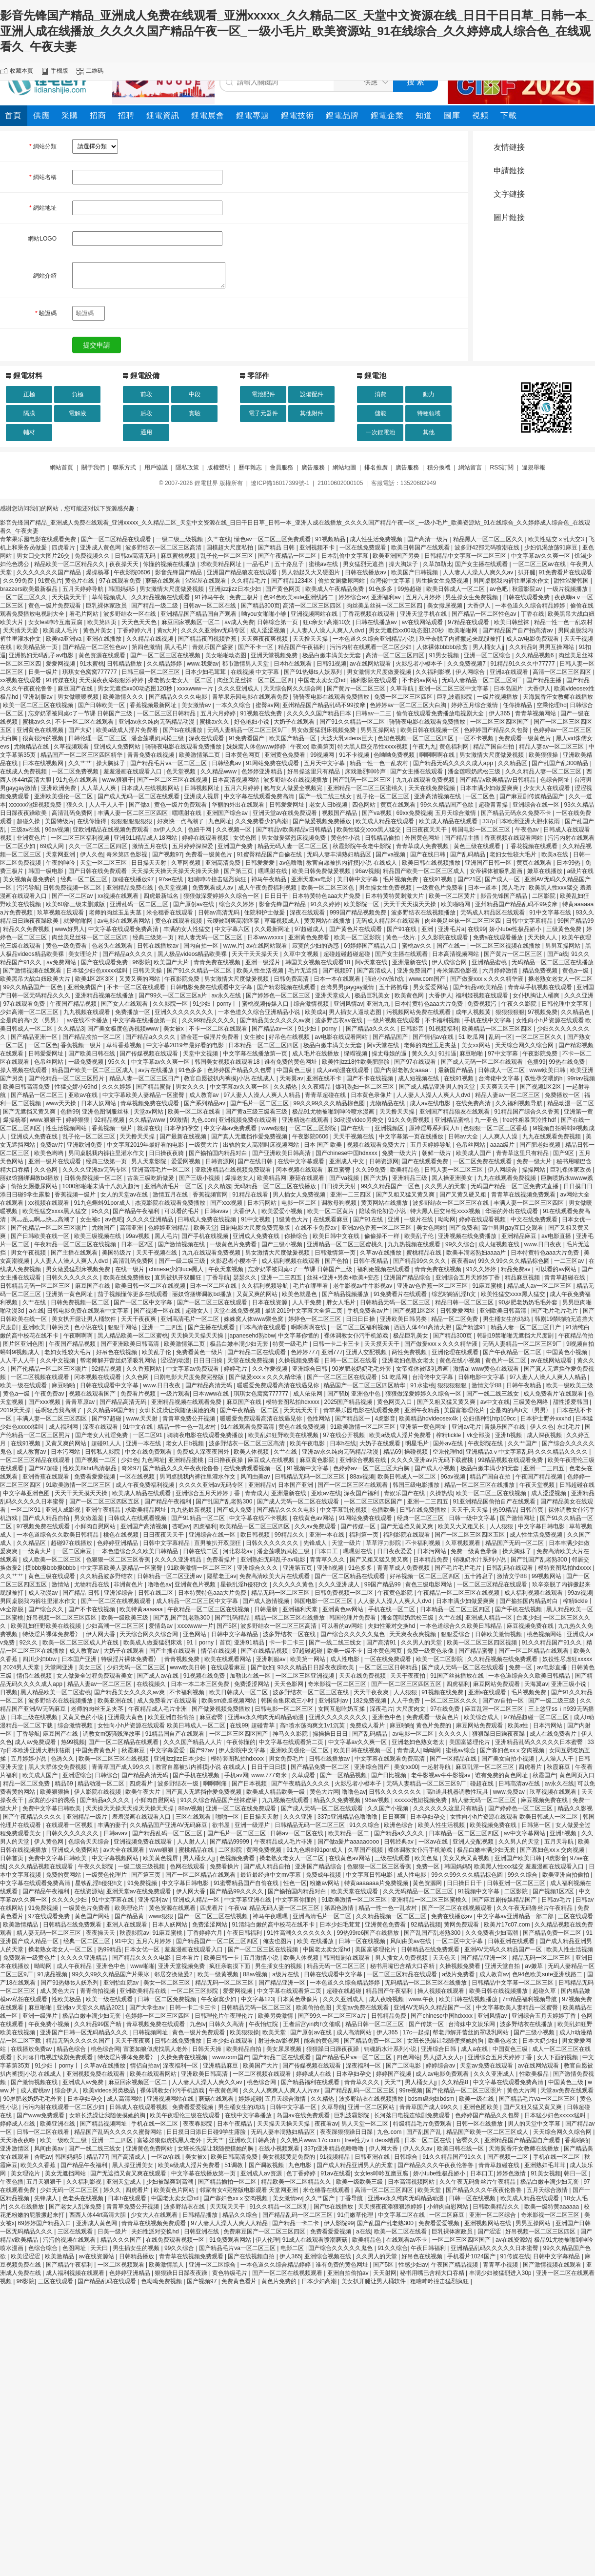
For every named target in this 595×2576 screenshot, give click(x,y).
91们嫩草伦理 (356, 2214)
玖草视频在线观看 (61, 912)
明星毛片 (417, 1443)
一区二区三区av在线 (540, 564)
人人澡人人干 (556, 1758)
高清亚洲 (131, 1227)
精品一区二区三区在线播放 (480, 1484)
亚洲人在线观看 (127, 1924)
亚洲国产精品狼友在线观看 (242, 572)
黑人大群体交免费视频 (58, 1767)
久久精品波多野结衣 (107, 1576)
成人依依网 (308, 1393)
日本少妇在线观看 (230, 2040)
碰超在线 (482, 1783)
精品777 (97, 2156)
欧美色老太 (503, 2040)
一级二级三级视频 (180, 539)
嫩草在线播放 (545, 871)
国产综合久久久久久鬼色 (353, 1634)
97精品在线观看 (469, 622)
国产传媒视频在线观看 (149, 1053)
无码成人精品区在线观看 (493, 912)
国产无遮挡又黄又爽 (30, 1111)
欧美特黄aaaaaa (141, 1609)
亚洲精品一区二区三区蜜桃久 (366, 788)
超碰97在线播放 (72, 1543)
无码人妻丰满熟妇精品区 (340, 854)
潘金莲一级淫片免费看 (210, 1037)
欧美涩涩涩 (26, 2256)
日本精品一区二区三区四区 (264, 1045)
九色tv (198, 2024)
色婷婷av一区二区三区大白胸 (409, 705)
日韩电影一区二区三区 (285, 1708)
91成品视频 (53, 1974)
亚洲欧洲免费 (59, 788)
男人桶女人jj (489, 647)
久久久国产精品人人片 (193, 1742)
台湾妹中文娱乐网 (472, 2024)
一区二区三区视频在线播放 (506, 945)
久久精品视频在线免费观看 (503, 1659)
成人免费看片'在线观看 (554, 1393)
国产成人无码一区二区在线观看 (139, 796)
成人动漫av (44, 1592)
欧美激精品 (60, 2256)
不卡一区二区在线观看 (85, 721)
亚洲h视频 (509, 1435)
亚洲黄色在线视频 (41, 730)
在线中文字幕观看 (302, 1161)
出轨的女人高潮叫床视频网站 (261, 1144)
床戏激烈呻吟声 (366, 771)
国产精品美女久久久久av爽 (276, 1020)
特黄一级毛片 (291, 1343)
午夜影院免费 (182, 978)
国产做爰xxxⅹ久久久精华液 (487, 978)
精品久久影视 (575, 1808)
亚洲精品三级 (410, 1178)
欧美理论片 (130, 1908)
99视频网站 (547, 1576)
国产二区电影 (404, 2065)
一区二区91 (148, 1435)
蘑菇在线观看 (163, 580)
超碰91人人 (107, 1443)
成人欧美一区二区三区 (52, 1559)
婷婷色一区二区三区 (315, 1319)
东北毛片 (569, 1426)
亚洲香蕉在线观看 (46, 1476)
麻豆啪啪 (471, 1053)
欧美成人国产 (474, 1153)
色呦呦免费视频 (395, 754)
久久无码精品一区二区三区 (419, 1891)
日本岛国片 (509, 688)
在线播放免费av (32, 2049)
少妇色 (130, 1460)
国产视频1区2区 (541, 1086)
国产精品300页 (260, 605)
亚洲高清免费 (223, 862)
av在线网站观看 (423, 622)
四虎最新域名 (161, 895)
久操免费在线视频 (184, 2057)
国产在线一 (451, 945)
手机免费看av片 (368, 1310)
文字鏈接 (509, 194)
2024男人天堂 (22, 1667)
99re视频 (410, 2090)
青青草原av (81, 1402)
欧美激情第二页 (200, 754)
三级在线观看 (393, 1858)
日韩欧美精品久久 (497, 2206)
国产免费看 (463, 1227)
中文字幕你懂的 (299, 1335)
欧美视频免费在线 (494, 1825)
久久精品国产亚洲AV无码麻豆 (169, 1825)
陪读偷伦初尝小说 (383, 1211)
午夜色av (527, 829)
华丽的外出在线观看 (239, 804)
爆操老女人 (239, 1178)
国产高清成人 (375, 970)
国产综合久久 (46, 1609)
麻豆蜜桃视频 (178, 555)
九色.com (203, 1119)
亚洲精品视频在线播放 (105, 995)
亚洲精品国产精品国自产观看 (199, 613)
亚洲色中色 (366, 1393)
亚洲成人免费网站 (118, 746)
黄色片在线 (80, 580)
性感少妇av (413, 2264)
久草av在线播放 (381, 1252)
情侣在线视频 (219, 1650)
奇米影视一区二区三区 (338, 1684)
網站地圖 (344, 467)
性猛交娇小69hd (77, 1086)
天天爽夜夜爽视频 (265, 638)
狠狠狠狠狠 (510, 1012)
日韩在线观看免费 (527, 597)
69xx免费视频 (414, 813)
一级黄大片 (204, 1144)
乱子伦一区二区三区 (227, 555)
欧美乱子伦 (419, 1236)
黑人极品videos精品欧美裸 (193, 954)
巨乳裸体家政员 (107, 605)
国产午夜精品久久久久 (301, 1783)
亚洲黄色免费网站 (150, 2148)
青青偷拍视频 (98, 1991)
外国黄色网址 (423, 837)
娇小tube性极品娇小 (516, 929)
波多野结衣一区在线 (130, 613)
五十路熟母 (394, 987)
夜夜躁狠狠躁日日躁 (347, 2132)
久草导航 (402, 688)
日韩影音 (412, 1028)
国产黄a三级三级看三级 (257, 1111)
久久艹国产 (523, 1443)
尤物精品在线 (32, 746)
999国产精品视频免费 (359, 912)
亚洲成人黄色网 (101, 547)
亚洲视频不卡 (317, 547)
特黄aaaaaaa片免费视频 (377, 1883)
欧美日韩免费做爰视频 (322, 871)
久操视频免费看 (299, 1360)
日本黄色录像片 (372, 1095)
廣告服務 (313, 467)
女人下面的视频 (558, 2057)
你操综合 (296, 1236)
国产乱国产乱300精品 (561, 763)
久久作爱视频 (270, 1368)
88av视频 (362, 1476)
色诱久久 (63, 1758)
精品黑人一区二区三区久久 (489, 539)
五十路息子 (290, 564)
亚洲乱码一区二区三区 (140, 904)
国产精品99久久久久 (420, 1261)
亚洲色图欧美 (481, 2107)
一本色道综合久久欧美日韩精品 (58, 1534)
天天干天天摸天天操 (410, 904)
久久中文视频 (58, 1360)
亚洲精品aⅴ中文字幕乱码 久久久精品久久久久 (527, 1451)
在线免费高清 (474, 1103)
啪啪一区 (228, 1816)
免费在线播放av (452, 1916)
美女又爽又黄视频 (467, 1858)
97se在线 (171, 879)
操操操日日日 (331, 1733)
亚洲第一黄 (578, 1111)
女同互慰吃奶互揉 (342, 1708)
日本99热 (569, 862)
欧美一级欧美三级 (569, 1385)
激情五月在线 (150, 846)
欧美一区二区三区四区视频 (482, 1642)
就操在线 (148, 1128)
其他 (429, 432)
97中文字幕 (503, 1053)
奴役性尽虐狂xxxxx (567, 1659)
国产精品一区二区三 (38, 1095)
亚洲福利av (386, 597)
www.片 (233, 945)
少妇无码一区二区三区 (137, 1667)
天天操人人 (543, 937)
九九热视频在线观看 (415, 1244)
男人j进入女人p (444, 2057)
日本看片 (188, 1957)
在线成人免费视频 (24, 771)
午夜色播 (11, 2181)
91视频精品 (331, 539)
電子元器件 (263, 413)
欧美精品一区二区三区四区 (498, 1028)
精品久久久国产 (121, 2239)
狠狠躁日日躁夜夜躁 (499, 1733)
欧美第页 (323, 746)
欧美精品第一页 (38, 647)
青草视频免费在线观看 (150, 1103)
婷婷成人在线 (314, 2073)
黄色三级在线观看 (478, 846)
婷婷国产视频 (394, 2073)
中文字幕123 (257, 1999)
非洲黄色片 (32, 837)
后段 (146, 413)
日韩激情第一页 (336, 1252)
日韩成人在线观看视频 (138, 1518)
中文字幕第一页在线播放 (412, 1136)
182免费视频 (370, 1700)
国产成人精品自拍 (46, 1518)
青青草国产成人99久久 (122, 1767)
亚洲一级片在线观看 (55, 1161)
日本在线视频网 (43, 763)
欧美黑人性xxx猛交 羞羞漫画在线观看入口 (530, 1866)
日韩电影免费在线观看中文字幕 (212, 987)
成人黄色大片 (58, 1991)
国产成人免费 (235, 1509)
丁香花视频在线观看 (369, 613)
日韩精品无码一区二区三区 (36, 1285)
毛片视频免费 (401, 879)
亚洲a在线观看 (510, 672)
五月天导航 (559, 1841)
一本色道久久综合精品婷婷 (531, 605)
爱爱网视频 (61, 663)
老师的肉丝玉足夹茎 (116, 912)
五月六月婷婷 (424, 597)
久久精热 (286, 1086)
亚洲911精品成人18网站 (146, 837)
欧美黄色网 (410, 995)
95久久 (118, 1061)
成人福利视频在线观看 (291, 1261)
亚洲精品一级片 (87, 1816)
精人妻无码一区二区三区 (211, 937)
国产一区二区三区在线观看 (213, 1302)
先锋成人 (315, 1543)
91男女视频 (445, 655)
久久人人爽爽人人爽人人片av (282, 2090)
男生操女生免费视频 (443, 580)
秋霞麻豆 (133, 1750)
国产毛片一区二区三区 (260, 1103)
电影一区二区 (299, 1202)
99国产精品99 (575, 920)
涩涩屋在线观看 (206, 580)
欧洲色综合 (399, 1825)
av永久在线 (226, 995)
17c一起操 (416, 2032)
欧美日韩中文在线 (337, 1236)
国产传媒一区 (358, 1526)
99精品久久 (290, 1534)
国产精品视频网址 (104, 2123)
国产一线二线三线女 (326, 796)
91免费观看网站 (231, 2239)
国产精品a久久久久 (128, 954)
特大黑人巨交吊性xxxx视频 (373, 746)
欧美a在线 (555, 854)
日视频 (9, 1692)
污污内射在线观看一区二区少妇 (371, 647)
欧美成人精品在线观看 (386, 821)
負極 (77, 394)
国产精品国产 (391, 1037)
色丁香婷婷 (301, 2173)
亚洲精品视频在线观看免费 (187, 1402)
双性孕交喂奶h (544, 1078)
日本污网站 (262, 1202)
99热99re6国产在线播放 (368, 1932)
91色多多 (382, 589)
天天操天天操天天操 (198, 1335)
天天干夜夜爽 (139, 1319)
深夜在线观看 (207, 738)
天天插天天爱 (21, 630)
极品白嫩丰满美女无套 (332, 655)
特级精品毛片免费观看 (423, 2123)
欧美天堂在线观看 (355, 1891)
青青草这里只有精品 (523, 1153)
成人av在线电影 (431, 1103)
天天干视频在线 (354, 1136)
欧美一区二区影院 (358, 937)
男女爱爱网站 (431, 987)
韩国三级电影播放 (417, 1484)
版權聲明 (219, 467)
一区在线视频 (137, 1476)
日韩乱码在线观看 (510, 1567)
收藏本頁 (21, 70)
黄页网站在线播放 (328, 920)
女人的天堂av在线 (124, 1194)
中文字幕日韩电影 (542, 1526)
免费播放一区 (133, 1012)
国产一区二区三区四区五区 (105, 1501)
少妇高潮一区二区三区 (30, 1012)
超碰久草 (545, 1991)
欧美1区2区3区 (95, 978)
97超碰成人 (310, 929)
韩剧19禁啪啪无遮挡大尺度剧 (516, 1335)
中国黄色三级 (295, 1070)
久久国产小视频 (388, 1808)
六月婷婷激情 (500, 970)
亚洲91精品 (250, 1642)
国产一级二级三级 (183, 1261)
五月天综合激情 (456, 813)
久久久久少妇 (70, 1899)
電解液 (77, 413)
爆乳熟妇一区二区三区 (366, 1086)
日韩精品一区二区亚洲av (170, 1576)
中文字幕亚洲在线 (248, 1899)
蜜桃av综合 (461, 1750)
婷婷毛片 (236, 1368)
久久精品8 (455, 2082)
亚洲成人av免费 (83, 2082)
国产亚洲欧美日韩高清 (282, 1153)
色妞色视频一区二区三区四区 (416, 738)
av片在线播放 (157, 1070)
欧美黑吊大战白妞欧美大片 (36, 978)
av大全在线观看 (124, 1849)
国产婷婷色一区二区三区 (279, 995)
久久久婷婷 (117, 1086)
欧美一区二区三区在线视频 (39, 705)
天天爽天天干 (498, 1086)
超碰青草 (263, 1725)
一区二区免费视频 (76, 771)
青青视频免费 (182, 1659)
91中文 (124, 1941)
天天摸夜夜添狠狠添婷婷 (112, 680)
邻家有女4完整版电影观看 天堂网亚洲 (249, 2190)
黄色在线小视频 (460, 1360)
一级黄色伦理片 (107, 1874)
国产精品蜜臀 (154, 1086)
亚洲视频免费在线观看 (248, 1119)
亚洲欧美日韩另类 (404, 1319)
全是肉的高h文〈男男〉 (31, 1020)
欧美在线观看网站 (228, 1659)
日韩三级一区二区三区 (151, 672)
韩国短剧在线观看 (347, 1957)
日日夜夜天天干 (427, 829)
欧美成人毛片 (61, 630)
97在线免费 (446, 1708)
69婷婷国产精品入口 (371, 945)
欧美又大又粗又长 (462, 1526)
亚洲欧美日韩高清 (503, 1310)
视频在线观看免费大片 (377, 1144)
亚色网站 (195, 1634)
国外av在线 (448, 1443)
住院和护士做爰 (265, 912)
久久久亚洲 (579, 995)
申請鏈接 (509, 170)
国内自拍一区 (201, 945)
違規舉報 (533, 467)
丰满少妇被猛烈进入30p (501, 2273)
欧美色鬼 (427, 1858)
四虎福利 (205, 1526)
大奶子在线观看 (295, 721)
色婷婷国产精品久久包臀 (497, 730)
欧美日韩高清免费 (27, 1086)
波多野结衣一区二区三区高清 (164, 547)
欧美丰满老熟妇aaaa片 (477, 1252)
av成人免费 (239, 622)
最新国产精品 (456, 1070)
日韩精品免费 (389, 2015)
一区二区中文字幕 (460, 1941)
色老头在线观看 (113, 945)
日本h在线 (343, 1443)
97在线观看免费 (120, 580)
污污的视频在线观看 (70, 2239)
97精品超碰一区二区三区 (536, 1717)
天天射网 (385, 2273)
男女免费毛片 (287, 1758)
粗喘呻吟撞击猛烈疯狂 (218, 879)
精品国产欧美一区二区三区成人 (424, 871)
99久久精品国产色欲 (448, 804)
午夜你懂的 (241, 1742)
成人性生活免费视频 (377, 539)
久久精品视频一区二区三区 (392, 1916)
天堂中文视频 (201, 1053)
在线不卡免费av (316, 1227)
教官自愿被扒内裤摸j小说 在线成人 (352, 862)
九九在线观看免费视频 (426, 779)
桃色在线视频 (121, 1534)
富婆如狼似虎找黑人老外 (156, 2049)
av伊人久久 (169, 829)
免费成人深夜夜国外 (204, 1451)
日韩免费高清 (292, 978)
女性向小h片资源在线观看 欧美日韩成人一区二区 (162, 1725)
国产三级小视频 (200, 1178)
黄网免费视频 (264, 1849)
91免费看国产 (247, 738)
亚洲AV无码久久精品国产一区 (503, 1949)
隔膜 (29, 413)
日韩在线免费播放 (423, 1509)
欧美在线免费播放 (127, 1277)
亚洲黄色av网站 (343, 1609)
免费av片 (52, 1144)
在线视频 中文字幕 (256, 672)
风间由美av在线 (411, 1941)
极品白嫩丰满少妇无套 (240, 1343)
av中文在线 (495, 1402)
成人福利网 (64, 1426)
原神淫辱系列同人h (434, 1128)
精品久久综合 (240, 2214)
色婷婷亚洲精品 (262, 771)
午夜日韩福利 (245, 1932)
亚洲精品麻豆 (519, 1236)
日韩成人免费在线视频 (208, 1219)
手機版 (59, 70)
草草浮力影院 (384, 1543)
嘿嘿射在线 (187, 813)
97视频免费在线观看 (44, 1526)
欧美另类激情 (276, 2015)
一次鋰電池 (380, 432)
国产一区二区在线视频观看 (117, 1601)
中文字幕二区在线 (402, 2214)
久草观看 (304, 1775)
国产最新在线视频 (183, 1136)
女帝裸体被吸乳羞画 (497, 871)
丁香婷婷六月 (135, 630)
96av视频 (57, 829)
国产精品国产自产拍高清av (518, 630)
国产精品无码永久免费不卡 (517, 813)
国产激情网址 (518, 1518)
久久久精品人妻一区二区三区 (544, 771)
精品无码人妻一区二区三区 (293, 846)
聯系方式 (124, 467)
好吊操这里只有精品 (314, 771)
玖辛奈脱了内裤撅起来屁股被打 (461, 638)
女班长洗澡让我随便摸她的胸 (178, 1410)
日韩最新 (266, 1609)
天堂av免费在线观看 (363, 2007)
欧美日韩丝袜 (512, 622)
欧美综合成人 (482, 1717)
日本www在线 (211, 1393)
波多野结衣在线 (185, 2206)
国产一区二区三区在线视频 (166, 655)
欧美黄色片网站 (175, 2190)
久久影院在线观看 (445, 937)
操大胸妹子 (404, 564)
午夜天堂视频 (226, 1269)
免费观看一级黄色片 (525, 738)
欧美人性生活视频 (261, 970)
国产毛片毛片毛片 (555, 1310)
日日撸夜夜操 (226, 1460)
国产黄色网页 (283, 589)
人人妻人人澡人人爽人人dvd (328, 630)
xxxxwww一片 (196, 688)
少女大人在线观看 (547, 788)
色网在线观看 (188, 1866)
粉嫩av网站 (325, 1883)
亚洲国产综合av (227, 813)
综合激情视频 (312, 1003)
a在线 (36, 1310)
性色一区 (295, 1883)
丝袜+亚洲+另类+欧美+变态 (343, 1277)
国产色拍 (337, 1261)
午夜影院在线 (486, 1443)
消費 (380, 394)
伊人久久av (418, 2148)
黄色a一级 (576, 970)
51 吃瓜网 (472, 1037)
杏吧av (181, 1526)
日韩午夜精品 (371, 1261)
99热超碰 (410, 589)
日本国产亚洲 (296, 1484)
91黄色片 (50, 580)
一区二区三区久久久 (452, 1700)
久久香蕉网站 (144, 1368)
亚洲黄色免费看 (285, 754)
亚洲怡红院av (121, 1982)
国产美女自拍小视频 (508, 1758)
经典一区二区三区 (84, 879)
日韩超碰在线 (577, 1484)
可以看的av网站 (556, 1269)
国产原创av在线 (194, 904)
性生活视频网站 (67, 1128)
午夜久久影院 (519, 1003)
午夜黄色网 (224, 2090)
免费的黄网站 (64, 1874)
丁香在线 (532, 613)
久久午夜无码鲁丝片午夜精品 (535, 1908)
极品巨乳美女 (373, 995)
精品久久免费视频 (27, 929)
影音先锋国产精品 (179, 572)
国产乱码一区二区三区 (363, 779)
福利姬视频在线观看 (483, 995)
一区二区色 (480, 796)
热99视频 (73, 1742)
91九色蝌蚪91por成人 (103, 1202)
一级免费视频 (86, 1061)
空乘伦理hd (551, 705)
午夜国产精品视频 (74, 1003)
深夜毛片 (381, 1708)
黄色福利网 (454, 746)
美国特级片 (59, 821)
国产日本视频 (250, 1783)
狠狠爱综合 (456, 1634)
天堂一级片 (347, 1543)
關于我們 (93, 467)
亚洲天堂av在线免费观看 (286, 813)
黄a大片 (167, 630)
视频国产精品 (340, 813)
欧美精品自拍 (244, 2049)
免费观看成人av (213, 887)
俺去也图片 (278, 1941)
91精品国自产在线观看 (175, 1733)
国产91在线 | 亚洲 (411, 929)
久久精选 (219, 1186)
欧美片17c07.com (508, 1924)
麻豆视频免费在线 (531, 1626)
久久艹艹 (80, 763)
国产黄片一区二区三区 (357, 688)
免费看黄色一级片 (200, 1352)
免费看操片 (221, 1559)
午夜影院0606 (133, 572)
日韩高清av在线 (519, 1783)
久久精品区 (513, 763)
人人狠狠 (502, 1526)
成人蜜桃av (36, 2090)
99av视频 (138, 1236)
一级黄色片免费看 (440, 887)
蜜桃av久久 (37, 721)
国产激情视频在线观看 (33, 970)
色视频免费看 (237, 1858)
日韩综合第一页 (278, 622)
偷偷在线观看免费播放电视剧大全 (440, 713)
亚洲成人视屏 (202, 796)
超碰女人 (197, 1310)
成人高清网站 (355, 2032)
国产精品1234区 (293, 580)
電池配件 (263, 394)
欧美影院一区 (362, 904)
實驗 (194, 413)
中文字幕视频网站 (116, 1858)
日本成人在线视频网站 (151, 788)
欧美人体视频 (252, 1451)
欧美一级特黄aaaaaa (552, 2206)
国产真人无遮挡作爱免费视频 (250, 1136)
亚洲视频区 (390, 1128)
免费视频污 (482, 1003)
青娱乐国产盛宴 (213, 647)
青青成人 (256, 1493)
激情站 (61, 1584)
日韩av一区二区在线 (210, 605)
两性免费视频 (410, 1352)
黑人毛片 (176, 647)
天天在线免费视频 (432, 788)
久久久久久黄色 (294, 1584)
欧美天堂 (205, 1227)
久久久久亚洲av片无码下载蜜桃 (433, 1460)
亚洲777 (332, 1352)
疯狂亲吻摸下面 (230, 1966)
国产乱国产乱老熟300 (225, 1501)
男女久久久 (191, 1086)
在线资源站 (88, 1891)
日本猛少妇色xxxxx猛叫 (97, 970)
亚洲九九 (378, 1003)
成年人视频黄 (474, 1012)
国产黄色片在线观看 (356, 929)
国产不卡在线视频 (370, 1078)
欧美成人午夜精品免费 (335, 589)
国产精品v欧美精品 (478, 987)
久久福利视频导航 (520, 1103)
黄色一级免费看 (67, 945)
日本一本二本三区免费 (201, 1684)
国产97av (203, 1750)
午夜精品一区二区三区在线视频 (76, 1244)
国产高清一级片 (428, 539)
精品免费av (516, 1269)
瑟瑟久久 (245, 1277)
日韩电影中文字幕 (482, 1377)
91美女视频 (545, 2173)
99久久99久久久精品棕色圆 (329, 1103)
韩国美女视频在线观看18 (318, 962)
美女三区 (91, 1667)
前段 (146, 394)
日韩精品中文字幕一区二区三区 (466, 555)
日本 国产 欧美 (324, 1144)
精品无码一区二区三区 (281, 1592)
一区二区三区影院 (313, 1128)
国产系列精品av (205, 1103)
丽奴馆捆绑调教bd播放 (30, 1178)
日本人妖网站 (99, 1103)
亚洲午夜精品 (422, 1410)
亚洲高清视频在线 (438, 796)
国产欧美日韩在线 (92, 1053)
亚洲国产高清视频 (144, 1526)
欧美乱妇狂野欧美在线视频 (284, 1435)
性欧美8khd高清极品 (90, 1468)
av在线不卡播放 (87, 1020)
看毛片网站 (84, 613)
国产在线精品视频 (265, 1650)
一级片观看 (175, 1393)
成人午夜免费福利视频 (268, 887)
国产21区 (469, 879)
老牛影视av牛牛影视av (363, 1285)
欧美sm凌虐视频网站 (229, 1700)
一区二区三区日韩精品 (167, 713)
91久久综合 (365, 1825)
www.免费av (510, 1791)
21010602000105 (340, 483)
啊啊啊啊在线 (437, 754)
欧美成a (315, 1012)
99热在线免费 (567, 1061)
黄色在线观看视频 (179, 920)
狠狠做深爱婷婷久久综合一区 (222, 895)
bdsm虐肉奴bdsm (432, 2098)
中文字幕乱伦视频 (344, 1509)
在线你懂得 (92, 821)
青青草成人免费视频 (423, 846)
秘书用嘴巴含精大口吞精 (403, 1966)
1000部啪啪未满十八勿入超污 (101, 1186)
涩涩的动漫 (175, 1360)
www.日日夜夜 (543, 1244)
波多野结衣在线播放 (527, 2024)
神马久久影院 (291, 1733)
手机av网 (236, 1775)
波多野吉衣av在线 (339, 1020)
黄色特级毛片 (230, 2273)
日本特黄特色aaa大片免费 (327, 895)
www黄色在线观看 (495, 1368)
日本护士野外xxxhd (546, 1418)
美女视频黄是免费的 (30, 879)
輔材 (29, 432)
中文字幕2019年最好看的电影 (185, 1045)
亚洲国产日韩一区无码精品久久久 (84, 2032)
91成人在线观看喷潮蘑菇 (315, 2239)
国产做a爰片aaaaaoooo (349, 1841)
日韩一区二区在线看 (351, 1360)
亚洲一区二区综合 (488, 655)
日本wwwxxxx (266, 937)
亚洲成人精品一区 (489, 1617)
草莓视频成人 (110, 597)
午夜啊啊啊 (78, 1335)
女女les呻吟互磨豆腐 (56, 622)
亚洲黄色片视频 (196, 1584)
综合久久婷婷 (237, 904)
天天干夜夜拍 (408, 1675)
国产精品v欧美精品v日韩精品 (498, 779)
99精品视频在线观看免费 (511, 1460)
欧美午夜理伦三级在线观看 (185, 2115)
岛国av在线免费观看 (304, 2115)
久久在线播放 (27, 2206)
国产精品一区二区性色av (485, 613)
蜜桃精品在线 (424, 1252)
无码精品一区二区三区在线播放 (553, 962)
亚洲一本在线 (144, 1443)
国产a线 (557, 954)
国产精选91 (472, 1327)
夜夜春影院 (198, 2123)
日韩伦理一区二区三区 (98, 738)
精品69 (392, 1451)
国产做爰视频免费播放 (323, 821)
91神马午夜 (210, 597)
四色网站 (364, 804)
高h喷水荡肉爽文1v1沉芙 (312, 1725)
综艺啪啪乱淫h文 (454, 1294)
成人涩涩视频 (268, 630)
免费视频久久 (93, 555)
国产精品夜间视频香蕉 (208, 638)
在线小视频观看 (279, 2148)
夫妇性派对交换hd (392, 1626)
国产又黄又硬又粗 (463, 1194)
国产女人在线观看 (125, 1003)
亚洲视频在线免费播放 (468, 1236)
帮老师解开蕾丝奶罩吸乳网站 (119, 1360)
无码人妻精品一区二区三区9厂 (482, 680)
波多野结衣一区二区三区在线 (451, 1202)
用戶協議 (156, 467)
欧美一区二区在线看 (195, 1111)
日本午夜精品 (235, 2123)
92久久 (30, 1642)
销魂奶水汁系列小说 (480, 1559)
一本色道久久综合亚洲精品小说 (374, 638)
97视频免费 (542, 1012)
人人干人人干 (107, 804)
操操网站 (534, 1169)
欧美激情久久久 (124, 696)
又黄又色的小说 (83, 1717)
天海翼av (291, 1078)
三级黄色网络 (531, 1402)
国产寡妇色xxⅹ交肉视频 (513, 1750)
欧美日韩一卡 (222, 1957)
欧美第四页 (102, 622)
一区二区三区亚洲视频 (306, 1675)
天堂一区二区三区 (104, 862)
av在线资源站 (513, 2239)
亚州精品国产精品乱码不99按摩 (324, 705)
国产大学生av (147, 2007)
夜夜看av (463, 1261)
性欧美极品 (67, 1999)
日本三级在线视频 (35, 1717)
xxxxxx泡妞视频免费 (36, 804)
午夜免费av (50, 1393)
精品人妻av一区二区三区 (552, 746)
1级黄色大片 (293, 1219)
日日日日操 (361, 1319)
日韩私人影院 (103, 1451)
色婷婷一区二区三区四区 (158, 2015)
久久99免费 (19, 580)
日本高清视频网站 (236, 779)
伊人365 (500, 713)
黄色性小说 (346, 837)
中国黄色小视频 (567, 1352)
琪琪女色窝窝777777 (90, 672)
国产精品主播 (544, 680)
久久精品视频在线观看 (161, 597)
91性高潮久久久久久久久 (300, 1932)
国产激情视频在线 (182, 1244)
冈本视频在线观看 (300, 1169)
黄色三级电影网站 (429, 1584)
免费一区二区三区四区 (404, 696)
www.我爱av (202, 663)
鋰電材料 (27, 375)
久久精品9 (522, 647)
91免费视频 (143, 1883)
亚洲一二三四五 (282, 1277)
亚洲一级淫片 (263, 962)
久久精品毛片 (249, 580)
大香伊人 (479, 605)
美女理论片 (83, 954)
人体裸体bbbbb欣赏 (443, 647)
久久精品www (219, 771)
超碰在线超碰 (344, 1991)
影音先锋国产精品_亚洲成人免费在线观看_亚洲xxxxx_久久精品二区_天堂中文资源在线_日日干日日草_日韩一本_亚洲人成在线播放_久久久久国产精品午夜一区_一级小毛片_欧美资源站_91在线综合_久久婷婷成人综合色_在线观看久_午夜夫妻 (296, 31)
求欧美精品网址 (221, 564)
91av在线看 (335, 2173)
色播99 (536, 1061)
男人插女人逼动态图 (356, 1012)
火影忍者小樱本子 (420, 663)
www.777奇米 (269, 1775)
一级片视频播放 (568, 589)
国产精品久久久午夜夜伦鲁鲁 (181, 1468)
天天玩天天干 (301, 1410)
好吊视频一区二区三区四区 (425, 1576)
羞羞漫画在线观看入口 (133, 771)
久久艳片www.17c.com (310, 2140)
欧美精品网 (271, 1178)
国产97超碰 (107, 1418)
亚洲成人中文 (347, 1161)
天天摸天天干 (70, 597)
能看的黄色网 (322, 2040)
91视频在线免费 (262, 713)
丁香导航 (218, 1277)
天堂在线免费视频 (238, 1310)
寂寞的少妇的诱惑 (316, 945)
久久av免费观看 (316, 1526)
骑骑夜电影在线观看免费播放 (332, 696)
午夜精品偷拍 (576, 1335)
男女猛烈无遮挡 (364, 564)
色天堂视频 (181, 771)
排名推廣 (376, 467)
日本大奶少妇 (540, 2040)
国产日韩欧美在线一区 (41, 1236)
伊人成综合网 (450, 962)
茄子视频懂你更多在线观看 (133, 1294)
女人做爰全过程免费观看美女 (95, 1675)
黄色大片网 (324, 1791)
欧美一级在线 (477, 2098)
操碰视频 (416, 1451)
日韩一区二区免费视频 (168, 1999)
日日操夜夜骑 (167, 1153)
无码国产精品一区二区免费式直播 (515, 1186)
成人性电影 (345, 1659)
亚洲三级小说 (569, 1684)
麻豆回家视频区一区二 (191, 622)
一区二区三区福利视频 (81, 837)
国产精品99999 (230, 1841)
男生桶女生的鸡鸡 (507, 1319)
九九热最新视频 (192, 1509)
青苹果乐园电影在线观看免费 (39, 539)
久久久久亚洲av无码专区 (214, 630)
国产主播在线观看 (75, 1252)
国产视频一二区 (96, 1460)
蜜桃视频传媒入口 (266, 1003)
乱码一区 (500, 1037)
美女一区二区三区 (167, 1982)
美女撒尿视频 (445, 605)
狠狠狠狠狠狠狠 (132, 821)
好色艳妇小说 (252, 721)
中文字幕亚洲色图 (27, 1493)
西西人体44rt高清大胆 (423, 1327)
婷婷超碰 (250, 2098)
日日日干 (276, 895)
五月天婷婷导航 (83, 589)
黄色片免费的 (434, 1725)
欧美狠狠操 (544, 754)
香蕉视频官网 (211, 1194)
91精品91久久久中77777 (523, 663)
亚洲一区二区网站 (372, 2107)
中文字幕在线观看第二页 (292, 1742)
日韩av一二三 (374, 713)
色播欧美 (384, 1509)
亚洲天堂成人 (333, 995)
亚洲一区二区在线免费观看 (242, 1808)
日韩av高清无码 (136, 555)
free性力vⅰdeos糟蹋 (373, 2140)
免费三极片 (244, 597)
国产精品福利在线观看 (311, 2082)
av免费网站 (62, 962)
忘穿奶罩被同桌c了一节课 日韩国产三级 (81, 713)
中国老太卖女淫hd (322, 680)
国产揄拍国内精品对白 (219, 1153)
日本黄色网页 (243, 754)
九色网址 (220, 821)
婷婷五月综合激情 (475, 705)
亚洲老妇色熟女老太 (409, 1360)
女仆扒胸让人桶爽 (537, 995)
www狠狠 (273, 1128)
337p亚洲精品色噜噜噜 (348, 1816)
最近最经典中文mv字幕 (271, 1874)
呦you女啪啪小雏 (264, 613)
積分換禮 (439, 467)
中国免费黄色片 (97, 1750)
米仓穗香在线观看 (170, 912)
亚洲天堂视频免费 (275, 655)
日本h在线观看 (294, 663)
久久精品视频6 (535, 655)
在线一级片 (130, 1269)
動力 (429, 394)
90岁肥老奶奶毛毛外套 (528, 1302)
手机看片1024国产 (472, 2256)
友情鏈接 (509, 147)
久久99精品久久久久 (209, 1020)
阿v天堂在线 (372, 962)
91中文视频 (257, 1219)
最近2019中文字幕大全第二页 (304, 1310)
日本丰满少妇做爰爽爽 (490, 788)
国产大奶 (80, 730)
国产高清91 (382, 1642)
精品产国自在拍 (494, 746)
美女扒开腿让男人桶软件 (85, 1319)
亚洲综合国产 (372, 1767)
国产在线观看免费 (105, 962)
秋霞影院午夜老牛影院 (363, 846)
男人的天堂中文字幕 (535, 2123)
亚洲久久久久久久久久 (185, 1012)
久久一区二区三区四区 (99, 846)
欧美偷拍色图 (314, 2007)
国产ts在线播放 (183, 730)
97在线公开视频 (344, 1435)
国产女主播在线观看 (482, 564)
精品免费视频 (540, 970)
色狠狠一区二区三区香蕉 (496, 1128)
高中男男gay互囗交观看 (513, 1227)
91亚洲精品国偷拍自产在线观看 (495, 1501)
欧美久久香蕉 (38, 2165)
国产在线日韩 (428, 854)
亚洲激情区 (15, 2148)
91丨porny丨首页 (209, 1642)
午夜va (237, 1908)
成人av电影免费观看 (533, 638)
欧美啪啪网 (463, 630)
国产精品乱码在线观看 (108, 2281)
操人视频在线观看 (24, 1070)
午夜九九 (424, 746)
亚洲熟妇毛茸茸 (545, 2165)
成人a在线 (475, 2049)
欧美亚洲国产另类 (397, 555)
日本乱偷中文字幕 (345, 555)
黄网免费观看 (462, 1924)
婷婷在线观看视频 (206, 837)
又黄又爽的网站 (140, 978)
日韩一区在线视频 (362, 1941)
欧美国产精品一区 (293, 738)
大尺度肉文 (411, 1708)
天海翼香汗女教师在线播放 (558, 696)
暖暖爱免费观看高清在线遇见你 (278, 1385)
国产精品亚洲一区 (35, 1037)
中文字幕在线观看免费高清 (260, 796)
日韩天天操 (148, 970)
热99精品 (504, 1509)
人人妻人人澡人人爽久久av (479, 572)
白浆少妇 (528, 1617)
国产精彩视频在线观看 (287, 987)
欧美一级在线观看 (24, 1385)
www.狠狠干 (118, 779)
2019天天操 (16, 1410)
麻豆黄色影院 (317, 1460)
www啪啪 (142, 1966)
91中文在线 (138, 1426)
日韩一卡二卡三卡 (337, 1343)
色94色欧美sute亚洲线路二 (299, 597)
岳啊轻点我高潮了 (59, 1410)
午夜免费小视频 (49, 2024)
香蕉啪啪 (576, 2140)
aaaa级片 (503, 1144)
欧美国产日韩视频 (415, 572)
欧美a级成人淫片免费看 (127, 730)
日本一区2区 (138, 1244)
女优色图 (245, 837)
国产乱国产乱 (424, 2132)
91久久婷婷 (325, 904)
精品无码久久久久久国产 (79, 2040)
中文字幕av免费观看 (231, 1128)
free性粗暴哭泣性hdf (530, 1119)
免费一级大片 (400, 1153)
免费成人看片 (368, 1725)
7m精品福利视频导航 (530, 1999)
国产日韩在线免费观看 (98, 871)
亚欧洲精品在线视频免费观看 (111, 829)
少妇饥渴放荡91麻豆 (551, 547)
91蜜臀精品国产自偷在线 (270, 854)
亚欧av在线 (83, 1095)
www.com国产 (428, 978)
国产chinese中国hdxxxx (347, 1153)
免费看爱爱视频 (95, 1476)
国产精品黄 (130, 1916)
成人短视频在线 (419, 1078)
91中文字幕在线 (551, 912)
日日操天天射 (149, 862)
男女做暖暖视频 (79, 696)
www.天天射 (142, 1418)
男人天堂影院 (149, 1161)
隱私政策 (187, 467)
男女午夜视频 (29, 1252)
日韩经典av (227, 763)
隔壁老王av (222, 1576)
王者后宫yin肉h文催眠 (312, 2024)
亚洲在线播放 (104, 638)
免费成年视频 (324, 1874)
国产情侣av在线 (434, 1037)
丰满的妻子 (112, 1825)
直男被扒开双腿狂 (179, 1277)
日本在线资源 (270, 1302)
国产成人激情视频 (266, 1601)
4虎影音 (385, 1418)
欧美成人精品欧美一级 (276, 1791)
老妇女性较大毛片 (514, 854)
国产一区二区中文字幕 (144, 1302)
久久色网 (46, 1169)
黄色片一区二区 (506, 1360)
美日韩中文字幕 (358, 879)
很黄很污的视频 (43, 738)
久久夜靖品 (316, 1086)
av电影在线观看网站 (125, 920)
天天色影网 (289, 1684)
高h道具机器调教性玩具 (458, 1791)
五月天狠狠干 (44, 2181)
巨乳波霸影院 (455, 696)
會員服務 (281, 467)
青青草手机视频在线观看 (541, 987)
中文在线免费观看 (535, 1219)
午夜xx (299, 746)
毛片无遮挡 (303, 970)
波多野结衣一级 (179, 1783)
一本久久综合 (234, 705)
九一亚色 (487, 1119)
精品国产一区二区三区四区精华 (82, 754)
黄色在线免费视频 (302, 1426)
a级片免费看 (459, 1974)
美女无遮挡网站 (66, 2173)
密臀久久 (468, 2140)
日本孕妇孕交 (182, 1128)
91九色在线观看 (77, 779)
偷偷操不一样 (382, 1236)
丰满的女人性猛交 (187, 929)
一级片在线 (419, 1219)
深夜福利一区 (181, 2065)
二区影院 (544, 895)
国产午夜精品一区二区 (288, 555)
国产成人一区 (503, 879)
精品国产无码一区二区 (515, 1543)
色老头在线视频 (83, 2198)
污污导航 (28, 887)
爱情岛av (161, 1626)
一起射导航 (436, 1767)
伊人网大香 (101, 1634)
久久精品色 (576, 1012)
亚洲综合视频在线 (363, 1460)
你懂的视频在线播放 (170, 564)
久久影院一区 (171, 1003)
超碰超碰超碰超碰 (347, 954)
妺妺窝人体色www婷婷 (256, 746)
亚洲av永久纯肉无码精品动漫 (158, 721)
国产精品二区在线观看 (257, 1352)
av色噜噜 (291, 862)
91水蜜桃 (92, 663)
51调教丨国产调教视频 (254, 2165)
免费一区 (521, 1667)
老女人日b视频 (329, 804)
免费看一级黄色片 (209, 854)
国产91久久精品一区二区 (352, 721)
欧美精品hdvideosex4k (429, 1418)
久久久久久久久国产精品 (49, 572)
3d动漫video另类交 (359, 1119)
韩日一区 (576, 2173)
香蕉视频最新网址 (154, 705)
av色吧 (499, 589)
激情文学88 (487, 1385)
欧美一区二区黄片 (453, 895)
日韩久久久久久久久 (73, 1277)
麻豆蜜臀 (339, 1169)
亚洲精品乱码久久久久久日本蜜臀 (539, 1742)
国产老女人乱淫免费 (102, 1435)
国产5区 (227, 1626)
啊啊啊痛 (215, 1783)
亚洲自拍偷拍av (348, 2273)
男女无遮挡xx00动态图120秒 (407, 630)
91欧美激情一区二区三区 (363, 1426)
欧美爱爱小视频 (282, 1211)
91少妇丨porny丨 (216, 1003)
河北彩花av (238, 1551)
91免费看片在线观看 (565, 572)
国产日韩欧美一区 (102, 705)
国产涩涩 (489, 2231)
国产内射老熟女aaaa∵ (404, 1070)
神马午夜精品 (269, 879)
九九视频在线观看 (87, 1012)
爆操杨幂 (98, 572)
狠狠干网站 (123, 1327)
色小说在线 (89, 1327)
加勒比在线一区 (251, 1675)
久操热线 (441, 1493)
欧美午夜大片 (143, 1791)
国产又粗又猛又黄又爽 (406, 1194)
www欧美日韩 (548, 1070)
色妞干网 (200, 829)
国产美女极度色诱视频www (123, 1028)
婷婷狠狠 (78, 1119)
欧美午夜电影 (308, 1443)
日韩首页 (532, 1509)
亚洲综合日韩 (310, 1368)
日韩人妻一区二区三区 (454, 1169)
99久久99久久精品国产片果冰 (111, 1974)
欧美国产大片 (172, 962)
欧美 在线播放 (316, 1941)
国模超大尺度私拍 (230, 547)
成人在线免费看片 (554, 1733)
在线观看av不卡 (407, 2239)
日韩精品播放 (125, 663)
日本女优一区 (142, 1949)
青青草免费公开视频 (189, 1418)
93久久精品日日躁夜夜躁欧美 (316, 1667)
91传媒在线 (61, 680)
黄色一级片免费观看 (55, 605)
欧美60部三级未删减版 (76, 904)
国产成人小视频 (436, 1468)
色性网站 (319, 1418)
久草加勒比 (437, 564)
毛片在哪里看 (311, 1285)
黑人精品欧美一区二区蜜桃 (133, 1335)
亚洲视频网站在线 (315, 613)
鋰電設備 (144, 375)
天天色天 (445, 1957)
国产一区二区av (73, 895)
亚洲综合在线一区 (537, 804)
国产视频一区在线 (158, 1310)
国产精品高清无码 (209, 1385)
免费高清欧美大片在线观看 (275, 1576)
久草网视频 (186, 862)
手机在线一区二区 (392, 1609)
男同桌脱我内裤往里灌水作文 (512, 580)
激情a (460, 1368)
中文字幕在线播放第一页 (145, 1020)
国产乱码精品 (468, 854)
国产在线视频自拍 (252, 2256)
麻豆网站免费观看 (497, 1684)
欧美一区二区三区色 (328, 887)
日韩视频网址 (202, 788)
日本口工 (327, 1551)
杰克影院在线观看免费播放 (171, 1202)
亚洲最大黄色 (126, 1717)
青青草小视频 (501, 2264)
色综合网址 (555, 779)
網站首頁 (61, 467)
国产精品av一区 (273, 1028)
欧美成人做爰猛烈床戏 (153, 1642)
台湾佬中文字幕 (391, 580)
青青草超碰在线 (326, 1095)
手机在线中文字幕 (488, 1020)
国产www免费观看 (41, 2115)
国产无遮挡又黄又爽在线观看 (129, 2173)
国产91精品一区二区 (198, 1518)
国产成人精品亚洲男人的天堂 (437, 1086)
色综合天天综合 (89, 1841)
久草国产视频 (366, 1849)
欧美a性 (519, 1725)
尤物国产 (104, 1227)
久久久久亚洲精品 (150, 1219)
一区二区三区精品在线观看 (36, 1460)
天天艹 (393, 2082)
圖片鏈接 (509, 217)
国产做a (140, 804)
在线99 (477, 929)
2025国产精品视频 (349, 1402)
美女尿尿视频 (284, 2049)
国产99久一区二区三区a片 (173, 995)
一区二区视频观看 (122, 2264)
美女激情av (197, 705)
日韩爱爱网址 (287, 804)
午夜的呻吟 (61, 862)
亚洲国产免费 (236, 846)
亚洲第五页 (298, 1567)
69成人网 (53, 846)
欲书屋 (221, 1825)
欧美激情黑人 (167, 2264)
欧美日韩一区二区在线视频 (151, 1285)
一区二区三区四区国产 (500, 721)
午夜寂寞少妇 (219, 1999)
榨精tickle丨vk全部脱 (464, 1435)
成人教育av (204, 1095)
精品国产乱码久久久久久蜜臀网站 (118, 2132)
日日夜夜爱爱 (395, 1551)
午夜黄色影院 (395, 1592)
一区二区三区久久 (24, 597)
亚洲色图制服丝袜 (106, 1111)
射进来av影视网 (279, 2040)
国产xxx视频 (227, 1202)
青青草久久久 (328, 1559)
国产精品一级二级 (155, 605)
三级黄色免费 (564, 929)
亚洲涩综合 (119, 1592)
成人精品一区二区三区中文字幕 (197, 1601)
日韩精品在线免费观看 (73, 1924)
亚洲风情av (348, 1003)
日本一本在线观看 (338, 978)
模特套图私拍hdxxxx (293, 1402)
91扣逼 (447, 1053)
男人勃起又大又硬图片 (311, 572)
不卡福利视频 (443, 1020)
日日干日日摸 (269, 1767)
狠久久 (75, 804)
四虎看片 (64, 547)
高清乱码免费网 (73, 813)
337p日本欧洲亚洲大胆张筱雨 (521, 821)
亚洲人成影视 (63, 1509)
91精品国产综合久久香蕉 (527, 1111)
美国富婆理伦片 (465, 1410)
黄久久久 (423, 1053)
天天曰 (99, 2248)
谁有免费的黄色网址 (291, 1061)
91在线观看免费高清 (248, 1426)
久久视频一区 (234, 829)
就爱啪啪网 (78, 920)
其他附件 (311, 413)
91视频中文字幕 (308, 1468)
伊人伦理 (267, 2239)
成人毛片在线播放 (316, 1053)
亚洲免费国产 (415, 970)
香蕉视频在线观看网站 (514, 837)
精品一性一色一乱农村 (563, 622)
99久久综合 (460, 1244)
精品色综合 (72, 2049)
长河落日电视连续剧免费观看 (55, 2057)
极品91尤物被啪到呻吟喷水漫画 (334, 1111)
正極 (29, 394)
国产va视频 (377, 813)
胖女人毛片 (341, 1302)
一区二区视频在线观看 (41, 1377)
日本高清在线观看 (263, 1327)
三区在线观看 (194, 1816)
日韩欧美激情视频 (499, 1634)
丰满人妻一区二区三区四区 (133, 813)
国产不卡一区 (256, 647)
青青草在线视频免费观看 (524, 1194)
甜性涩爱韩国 (572, 580)
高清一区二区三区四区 (313, 605)
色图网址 (74, 2248)
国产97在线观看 (415, 1061)
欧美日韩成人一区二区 (456, 589)
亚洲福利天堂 (300, 1609)
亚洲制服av (38, 696)
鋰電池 (375, 375)
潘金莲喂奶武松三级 (158, 738)
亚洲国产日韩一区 (489, 862)
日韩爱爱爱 (260, 862)
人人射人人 (191, 1841)
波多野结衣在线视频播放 (296, 779)
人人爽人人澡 (500, 1136)
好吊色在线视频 (290, 1037)
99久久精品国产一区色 (33, 987)
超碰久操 (29, 821)
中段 (194, 394)
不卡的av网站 (420, 680)
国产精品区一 (353, 1418)
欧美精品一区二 (349, 1833)
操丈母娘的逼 (390, 1053)
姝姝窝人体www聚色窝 (254, 1319)
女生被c (255, 1037)
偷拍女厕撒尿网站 (342, 580)
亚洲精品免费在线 (130, 887)
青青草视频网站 (536, 713)
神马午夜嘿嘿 (271, 1916)
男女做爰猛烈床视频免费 (324, 730)
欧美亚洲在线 (116, 1700)
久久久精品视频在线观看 (42, 1866)
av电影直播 (557, 1236)
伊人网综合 (471, 672)
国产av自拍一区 (503, 1700)
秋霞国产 (544, 1775)
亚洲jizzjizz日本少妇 (235, 589)
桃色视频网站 (545, 1634)
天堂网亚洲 (61, 854)
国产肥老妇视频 (540, 1144)
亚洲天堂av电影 (312, 879)
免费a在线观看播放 (499, 937)
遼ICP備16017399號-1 (280, 483)
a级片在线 (580, 871)
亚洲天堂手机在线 (424, 613)
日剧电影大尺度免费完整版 (256, 1227)
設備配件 (311, 394)
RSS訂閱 (502, 467)
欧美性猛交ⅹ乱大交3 (557, 539)
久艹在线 (219, 539)
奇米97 (130, 1468)
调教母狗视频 (339, 1202)
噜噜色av (160, 1584)
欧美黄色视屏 (161, 1858)
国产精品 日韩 (277, 547)
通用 (146, 432)
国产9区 (564, 1153)
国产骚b (337, 1393)
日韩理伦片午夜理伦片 (225, 2015)
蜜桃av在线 (324, 564)
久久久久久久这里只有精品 (449, 1808)
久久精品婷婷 (165, 663)
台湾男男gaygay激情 (348, 987)
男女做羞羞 (89, 1518)
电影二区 (292, 2248)
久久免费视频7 (467, 663)
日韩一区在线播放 (480, 2123)
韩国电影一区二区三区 (482, 829)
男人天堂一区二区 (365, 2123)
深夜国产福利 (362, 1493)
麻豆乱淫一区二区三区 (495, 1708)
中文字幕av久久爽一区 (541, 555)
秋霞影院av (527, 589)
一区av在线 (434, 1841)
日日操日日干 (465, 1883)
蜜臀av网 (267, 705)
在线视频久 (152, 1684)
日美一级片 (43, 672)
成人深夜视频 (545, 1435)
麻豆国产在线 (76, 688)
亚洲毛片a (451, 929)
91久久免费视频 (410, 1119)
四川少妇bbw (40, 1659)
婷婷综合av (353, 597)
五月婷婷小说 (29, 1758)
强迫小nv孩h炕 (385, 978)
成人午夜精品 (75, 1966)
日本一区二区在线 (214, 1285)
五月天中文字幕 (325, 763)
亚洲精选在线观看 (306, 1119)
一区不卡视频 (476, 738)
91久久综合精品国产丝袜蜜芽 (219, 1800)
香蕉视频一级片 (81, 1045)
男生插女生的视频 (279, 1966)
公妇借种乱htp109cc (490, 1418)
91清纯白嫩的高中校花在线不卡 (274, 1924)
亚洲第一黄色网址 (70, 1294)
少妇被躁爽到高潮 (170, 2181)
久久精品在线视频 (150, 638)
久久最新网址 (273, 929)
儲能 (380, 413)
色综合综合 (43, 2248)
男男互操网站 (557, 647)
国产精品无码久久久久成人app (454, 763)
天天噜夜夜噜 (18, 2140)
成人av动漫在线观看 (344, 1070)
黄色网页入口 (395, 1402)
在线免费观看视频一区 (253, 1468)
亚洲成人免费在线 (35, 1136)
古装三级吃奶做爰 (151, 1178)
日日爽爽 (394, 1816)
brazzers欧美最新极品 (29, 589)
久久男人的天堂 (446, 1186)
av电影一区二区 (413, 1733)
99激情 (179, 1119)
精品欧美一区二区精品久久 (70, 564)
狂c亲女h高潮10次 (327, 622)
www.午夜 (422, 1999)
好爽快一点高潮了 (181, 821)
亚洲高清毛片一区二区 (162, 1169)
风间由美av (256, 1476)
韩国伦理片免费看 (353, 1617)
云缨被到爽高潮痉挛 (234, 920)
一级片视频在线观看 (394, 1020)
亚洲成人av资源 (261, 2173)
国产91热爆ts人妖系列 (313, 672)
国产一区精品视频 (344, 1775)
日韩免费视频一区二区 (73, 887)
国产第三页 (239, 871)
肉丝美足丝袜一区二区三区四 (385, 605)
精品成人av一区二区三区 (540, 1285)
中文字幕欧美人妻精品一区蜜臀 (144, 1095)
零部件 (258, 375)
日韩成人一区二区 (502, 1070)
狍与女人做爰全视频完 (294, 788)
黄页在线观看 (398, 804)
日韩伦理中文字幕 (565, 1003)
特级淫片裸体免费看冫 (52, 1634)
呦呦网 (447, 1219)
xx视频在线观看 (21, 680)
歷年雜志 (250, 467)
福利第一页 (364, 1534)
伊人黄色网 (49, 1841)
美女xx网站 (476, 1045)
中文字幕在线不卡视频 (259, 1518)
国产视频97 (167, 854)
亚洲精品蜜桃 (490, 962)
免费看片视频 (138, 1393)
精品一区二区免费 (455, 1319)
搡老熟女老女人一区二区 (181, 680)
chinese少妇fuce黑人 (177, 1269)
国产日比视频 (389, 1775)
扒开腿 (527, 572)
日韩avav (217, 1211)
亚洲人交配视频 (367, 1352)
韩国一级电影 (46, 871)
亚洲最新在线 (410, 962)
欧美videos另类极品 (110, 2090)
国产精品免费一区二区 (321, 1767)
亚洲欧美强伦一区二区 (64, 796)
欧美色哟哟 (49, 1153)
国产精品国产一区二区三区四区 (217, 1941)
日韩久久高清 (227, 2024)
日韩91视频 (331, 663)
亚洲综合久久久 (258, 1567)
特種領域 (428, 413)
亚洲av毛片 (466, 1426)
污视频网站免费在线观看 (419, 1012)
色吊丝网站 (49, 1061)
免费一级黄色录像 (475, 1551)
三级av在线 (26, 829)
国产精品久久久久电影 (179, 696)
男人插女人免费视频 (300, 1194)
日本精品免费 (431, 1559)
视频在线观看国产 (93, 1393)
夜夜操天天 (124, 564)
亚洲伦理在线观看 (456, 1352)
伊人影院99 (339, 2223)
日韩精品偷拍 (383, 837)
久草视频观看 (72, 746)
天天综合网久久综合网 (293, 688)
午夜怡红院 (264, 2024)
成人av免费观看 (36, 1742)
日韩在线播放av (366, 572)
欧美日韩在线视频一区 (430, 730)
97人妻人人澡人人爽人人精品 (262, 1095)
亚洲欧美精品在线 (143, 1991)
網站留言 (470, 467)
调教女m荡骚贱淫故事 (112, 1733)
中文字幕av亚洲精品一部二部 (516, 1916)
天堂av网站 (149, 1111)
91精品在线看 (251, 1194)
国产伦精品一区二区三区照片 (67, 1078)
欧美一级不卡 (345, 1650)
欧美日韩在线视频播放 (432, 862)
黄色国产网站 (93, 1916)
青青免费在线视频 (151, 754)
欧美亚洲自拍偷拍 (172, 1717)
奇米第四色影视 (127, 854)
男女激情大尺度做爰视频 (172, 589)
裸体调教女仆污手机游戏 (357, 1335)
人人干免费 (307, 1302)
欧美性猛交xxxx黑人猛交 (369, 829)
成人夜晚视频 (387, 1999)
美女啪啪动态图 (226, 655)
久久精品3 (71, 1028)
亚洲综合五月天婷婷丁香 (468, 1277)
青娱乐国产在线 (505, 1426)
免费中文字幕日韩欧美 (52, 1808)
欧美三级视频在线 (98, 1236)
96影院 (141, 962)
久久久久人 (453, 1733)
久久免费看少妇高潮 (262, 821)
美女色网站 (431, 1227)
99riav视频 (581, 1078)
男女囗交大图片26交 (44, 555)
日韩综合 (106, 1775)
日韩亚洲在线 (373, 2156)
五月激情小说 (261, 1957)
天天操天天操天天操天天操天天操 (175, 871)
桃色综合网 (105, 2049)
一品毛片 (258, 564)
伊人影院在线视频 (98, 1791)
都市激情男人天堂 (246, 663)
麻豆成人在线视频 (272, 1460)
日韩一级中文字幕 (473, 1518)
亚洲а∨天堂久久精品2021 (91, 2007)
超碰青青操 (493, 804)
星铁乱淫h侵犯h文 (245, 1584)
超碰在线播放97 (134, 879)
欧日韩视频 (255, 1534)
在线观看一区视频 (70, 1825)
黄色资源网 (428, 1883)
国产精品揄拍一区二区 (92, 1037)
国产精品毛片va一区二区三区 (169, 763)
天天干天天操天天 (256, 954)
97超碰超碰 (308, 1650)
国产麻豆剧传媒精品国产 (532, 796)
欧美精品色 (405, 1169)
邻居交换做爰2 (174, 1974)
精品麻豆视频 (523, 1277)
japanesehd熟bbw (251, 1335)
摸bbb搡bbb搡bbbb (51, 1567)
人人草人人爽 (99, 788)
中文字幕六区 (233, 929)
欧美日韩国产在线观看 (421, 547)
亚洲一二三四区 (351, 1194)
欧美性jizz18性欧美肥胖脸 (356, 1061)
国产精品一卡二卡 (296, 2223)
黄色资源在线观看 (103, 655)
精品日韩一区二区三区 (465, 1302)
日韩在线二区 (201, 1551)
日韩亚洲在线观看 (512, 1941)
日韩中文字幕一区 (294, 2107)
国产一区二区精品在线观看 (117, 539)
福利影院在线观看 (374, 680)
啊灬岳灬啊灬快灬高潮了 (44, 1219)
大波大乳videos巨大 (348, 738)
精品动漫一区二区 (570, 1103)
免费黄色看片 (239, 2281)
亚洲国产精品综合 (408, 1277)
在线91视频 (439, 879)
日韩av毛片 (557, 1899)
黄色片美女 (98, 630)
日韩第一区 (536, 1825)
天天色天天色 (139, 622)
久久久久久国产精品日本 (320, 713)
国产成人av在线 (158, 1675)
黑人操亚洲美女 (453, 1178)
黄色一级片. (402, 937)
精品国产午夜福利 (302, 647)
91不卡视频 (355, 754)
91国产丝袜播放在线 (457, 1675)
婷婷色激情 (511, 2173)
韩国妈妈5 (122, 589)
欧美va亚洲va (64, 638)
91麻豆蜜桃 (488, 1285)
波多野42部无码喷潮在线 (488, 547)
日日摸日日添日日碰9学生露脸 (206, 2132)
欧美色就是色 (300, 1294)
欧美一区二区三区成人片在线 (81, 1642)
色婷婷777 (304, 1352)
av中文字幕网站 (525, 1833)
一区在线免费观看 (363, 547)
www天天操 (62, 1103)
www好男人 (70, 929)
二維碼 (94, 70)
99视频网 (323, 754)
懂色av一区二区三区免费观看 (273, 539)
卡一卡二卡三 (287, 1642)
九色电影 (300, 2165)
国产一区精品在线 (454, 1758)
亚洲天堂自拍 (503, 1966)
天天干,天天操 (470, 1509)
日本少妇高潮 (319, 2281)
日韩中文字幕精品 (530, 920)
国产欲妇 (262, 1667)
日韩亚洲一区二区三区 (517, 1883)
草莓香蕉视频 (124, 1045)
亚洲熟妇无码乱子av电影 (42, 655)
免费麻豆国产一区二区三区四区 (265, 2231)
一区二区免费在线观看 (483, 1161)
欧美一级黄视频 (219, 1974)
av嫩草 (534, 1966)
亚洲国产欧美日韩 (519, 1858)
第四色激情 (146, 647)
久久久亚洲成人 (239, 688)
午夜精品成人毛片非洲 (158, 1708)
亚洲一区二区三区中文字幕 (454, 688)
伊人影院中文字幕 (242, 1750)
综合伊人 (67, 2090)
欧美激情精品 (21, 1924)
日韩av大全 (463, 1136)
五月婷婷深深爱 (193, 846)
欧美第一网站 (308, 1659)
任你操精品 (518, 705)
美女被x (174, 1028)
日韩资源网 (220, 1161)
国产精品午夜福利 (137, 1211)
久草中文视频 (301, 954)
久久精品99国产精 (111, 1410)
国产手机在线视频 (205, 1236)
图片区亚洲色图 (24, 1343)
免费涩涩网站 (252, 1684)
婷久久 (112, 2190)
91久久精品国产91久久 (552, 1642)
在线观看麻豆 (331, 1219)
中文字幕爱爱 (168, 1750)
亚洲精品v (261, 1484)
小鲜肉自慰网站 (96, 1526)
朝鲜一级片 (437, 1153)
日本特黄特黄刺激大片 (395, 895)
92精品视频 (110, 1119)
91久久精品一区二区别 (279, 2206)
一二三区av (569, 1261)
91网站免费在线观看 (273, 763)
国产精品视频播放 (346, 1294)
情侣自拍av (145, 2065)
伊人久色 (91, 854)
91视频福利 (443, 1028)
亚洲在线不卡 (324, 1078)
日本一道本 (483, 887)
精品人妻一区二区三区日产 (145, 1078)
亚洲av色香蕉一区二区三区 (377, 1227)
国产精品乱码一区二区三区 (168, 1833)
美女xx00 (406, 1767)
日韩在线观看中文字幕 (110, 1385)
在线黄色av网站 (314, 1518)
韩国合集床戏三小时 (288, 1700)
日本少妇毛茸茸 (206, 672)
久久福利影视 (434, 672)
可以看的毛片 (182, 1211)
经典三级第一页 (154, 937)
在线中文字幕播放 (249, 2115)
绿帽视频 (356, 1053)
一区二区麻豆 (75, 1551)
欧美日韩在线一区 (461, 2148)
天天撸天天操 (311, 638)
